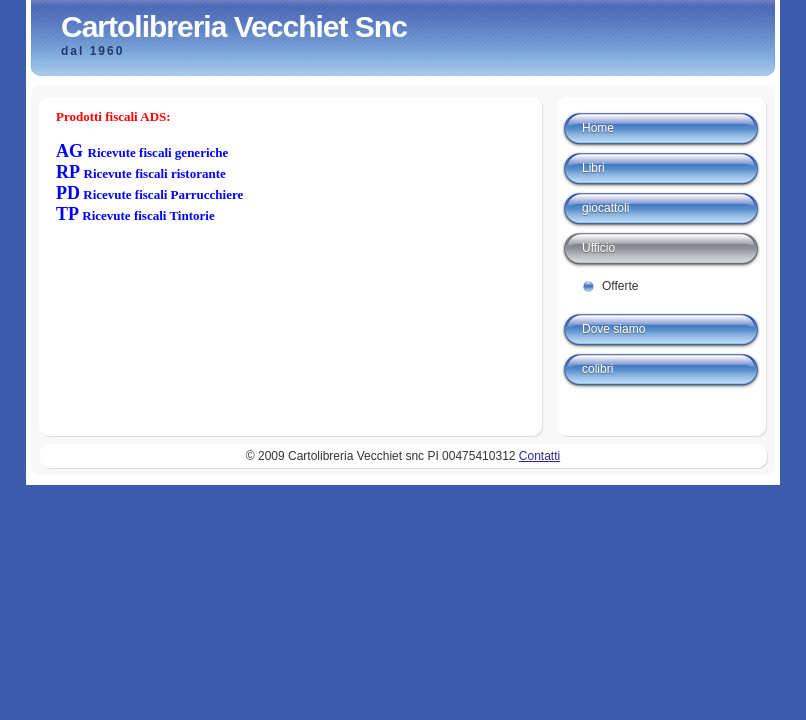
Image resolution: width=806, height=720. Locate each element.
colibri (597, 369)
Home (598, 128)
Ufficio (598, 248)
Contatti (539, 456)
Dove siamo (613, 329)
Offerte (620, 286)
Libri (593, 168)
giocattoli (605, 208)
